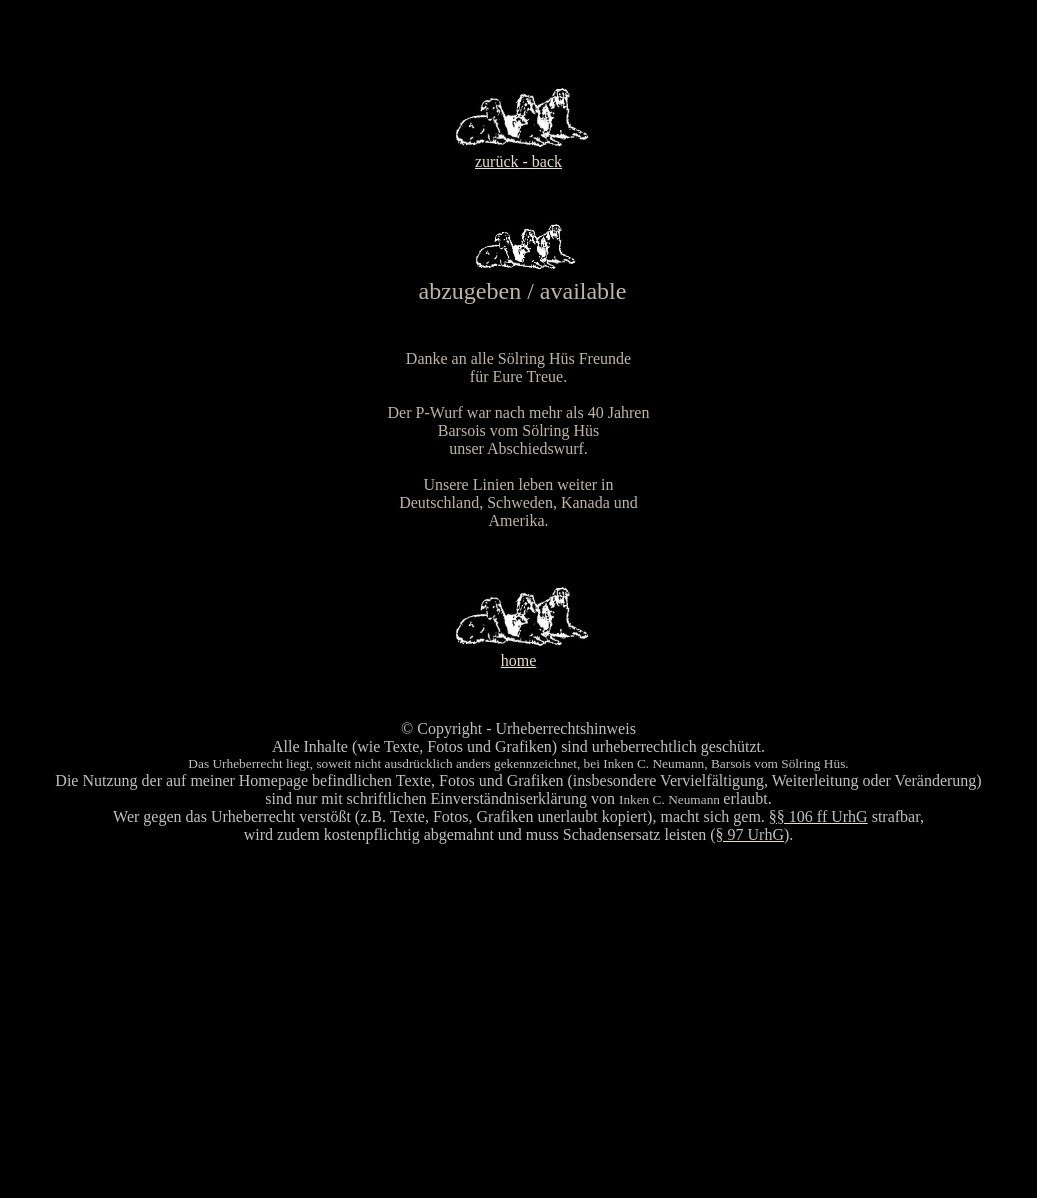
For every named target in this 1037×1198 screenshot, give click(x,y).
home (519, 660)
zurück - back (518, 161)
